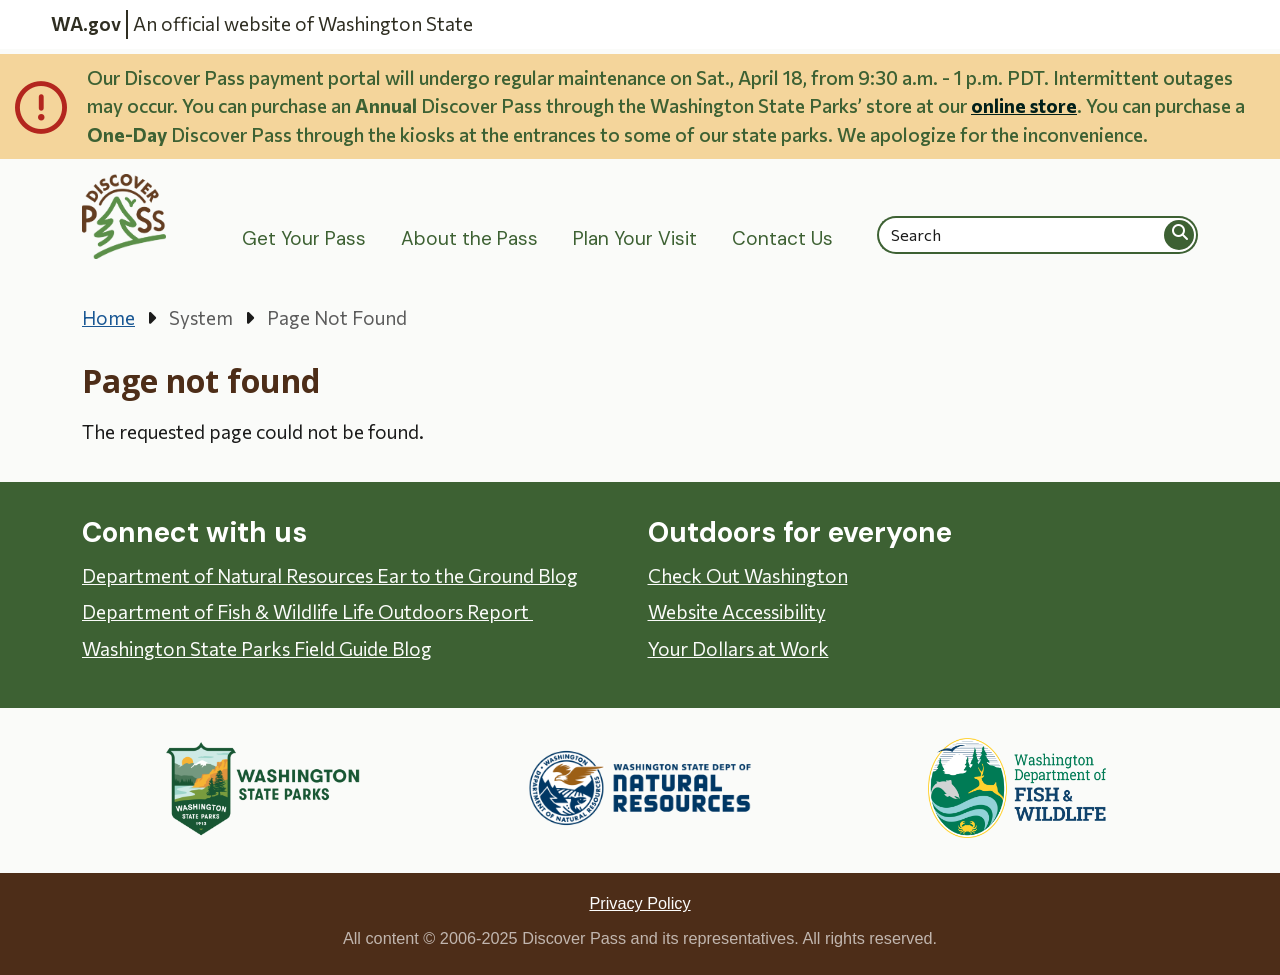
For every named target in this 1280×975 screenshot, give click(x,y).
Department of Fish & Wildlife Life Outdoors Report (307, 611)
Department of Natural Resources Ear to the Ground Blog (330, 575)
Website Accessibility (737, 611)
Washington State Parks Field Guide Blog (257, 648)
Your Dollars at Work (738, 648)
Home (108, 317)
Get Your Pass (304, 238)
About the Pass (469, 238)
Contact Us (782, 238)
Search (1180, 234)
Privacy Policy (639, 903)
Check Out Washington (748, 575)
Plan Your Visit (635, 238)
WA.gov (86, 23)
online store (1024, 105)
